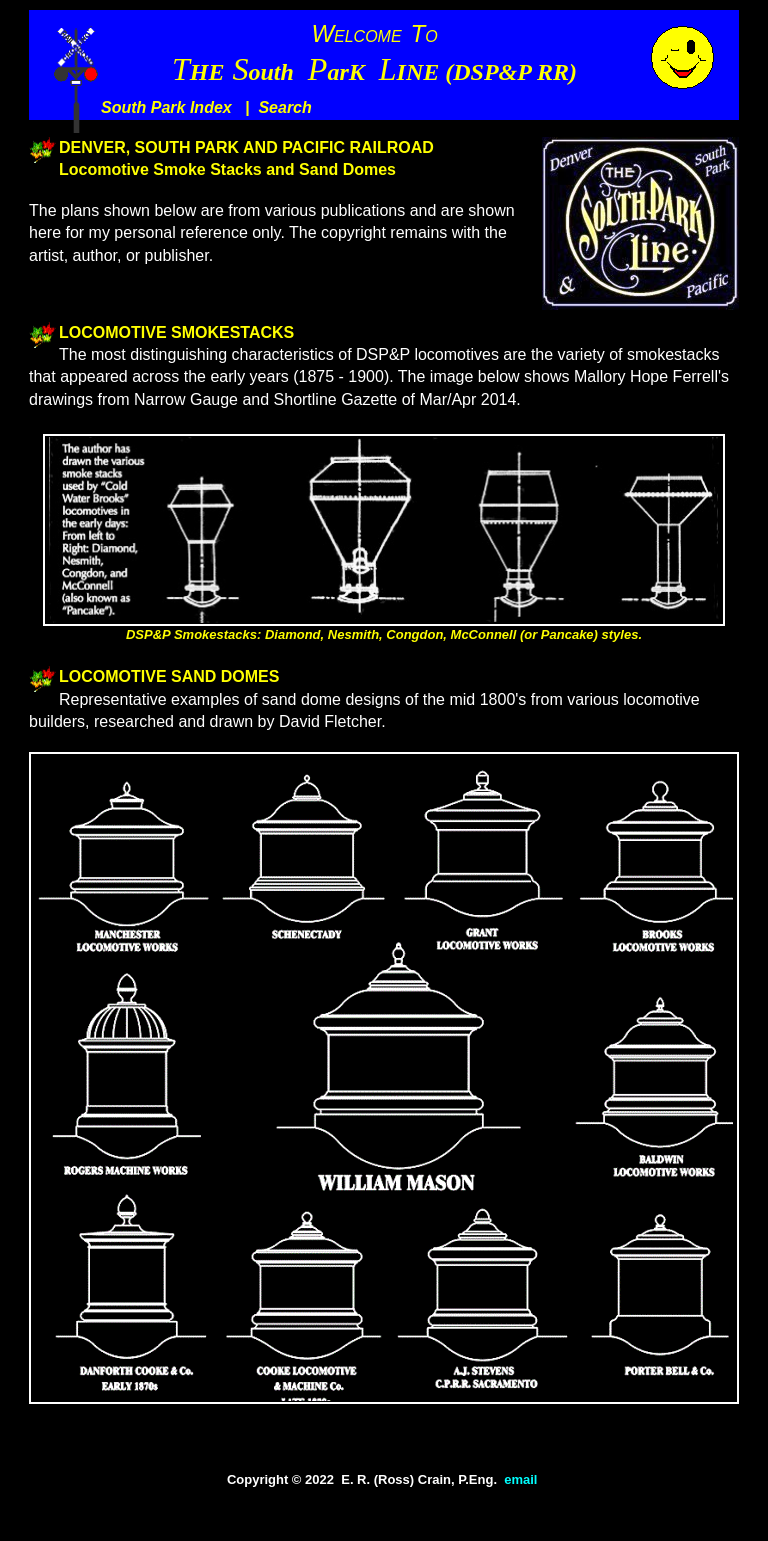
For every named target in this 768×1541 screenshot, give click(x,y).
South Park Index (166, 107)
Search (284, 107)
